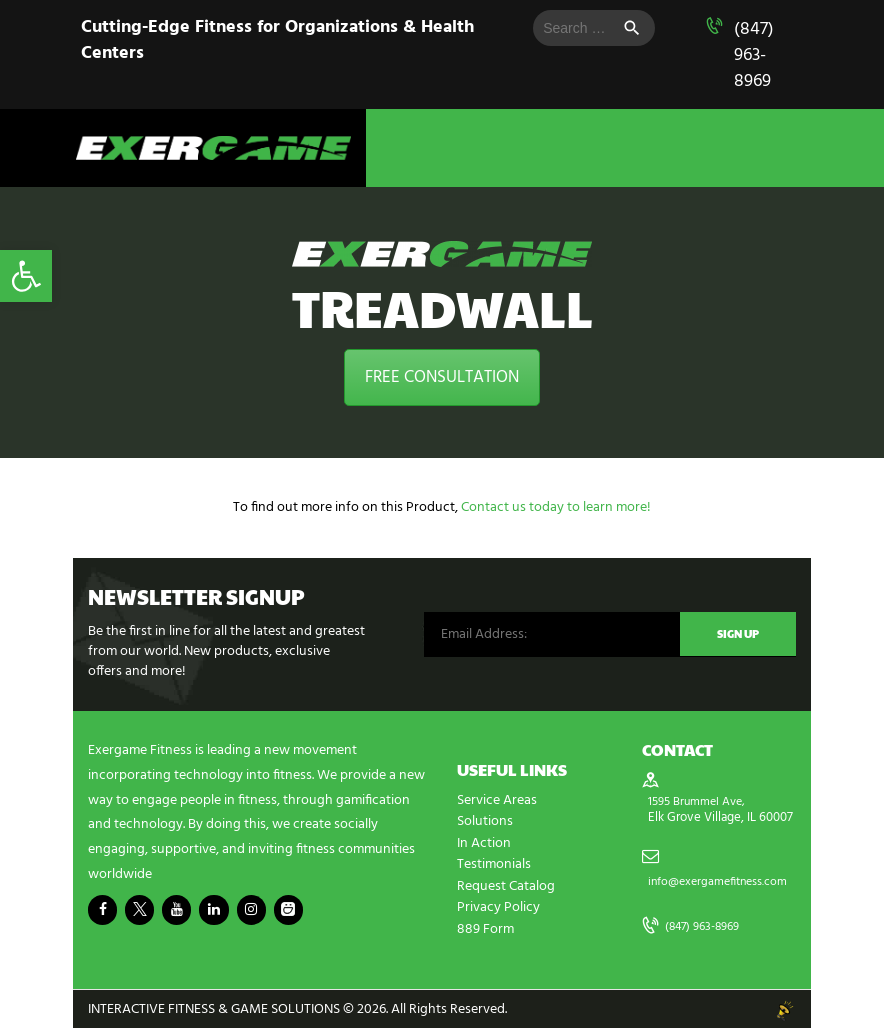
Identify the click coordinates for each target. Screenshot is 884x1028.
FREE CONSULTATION (442, 377)
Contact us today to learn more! (556, 507)
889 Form (485, 926)
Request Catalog (506, 884)
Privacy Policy (498, 905)
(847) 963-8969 (754, 55)
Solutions (485, 821)
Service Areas (497, 800)
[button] (26, 276)
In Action (484, 842)
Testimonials (494, 863)
